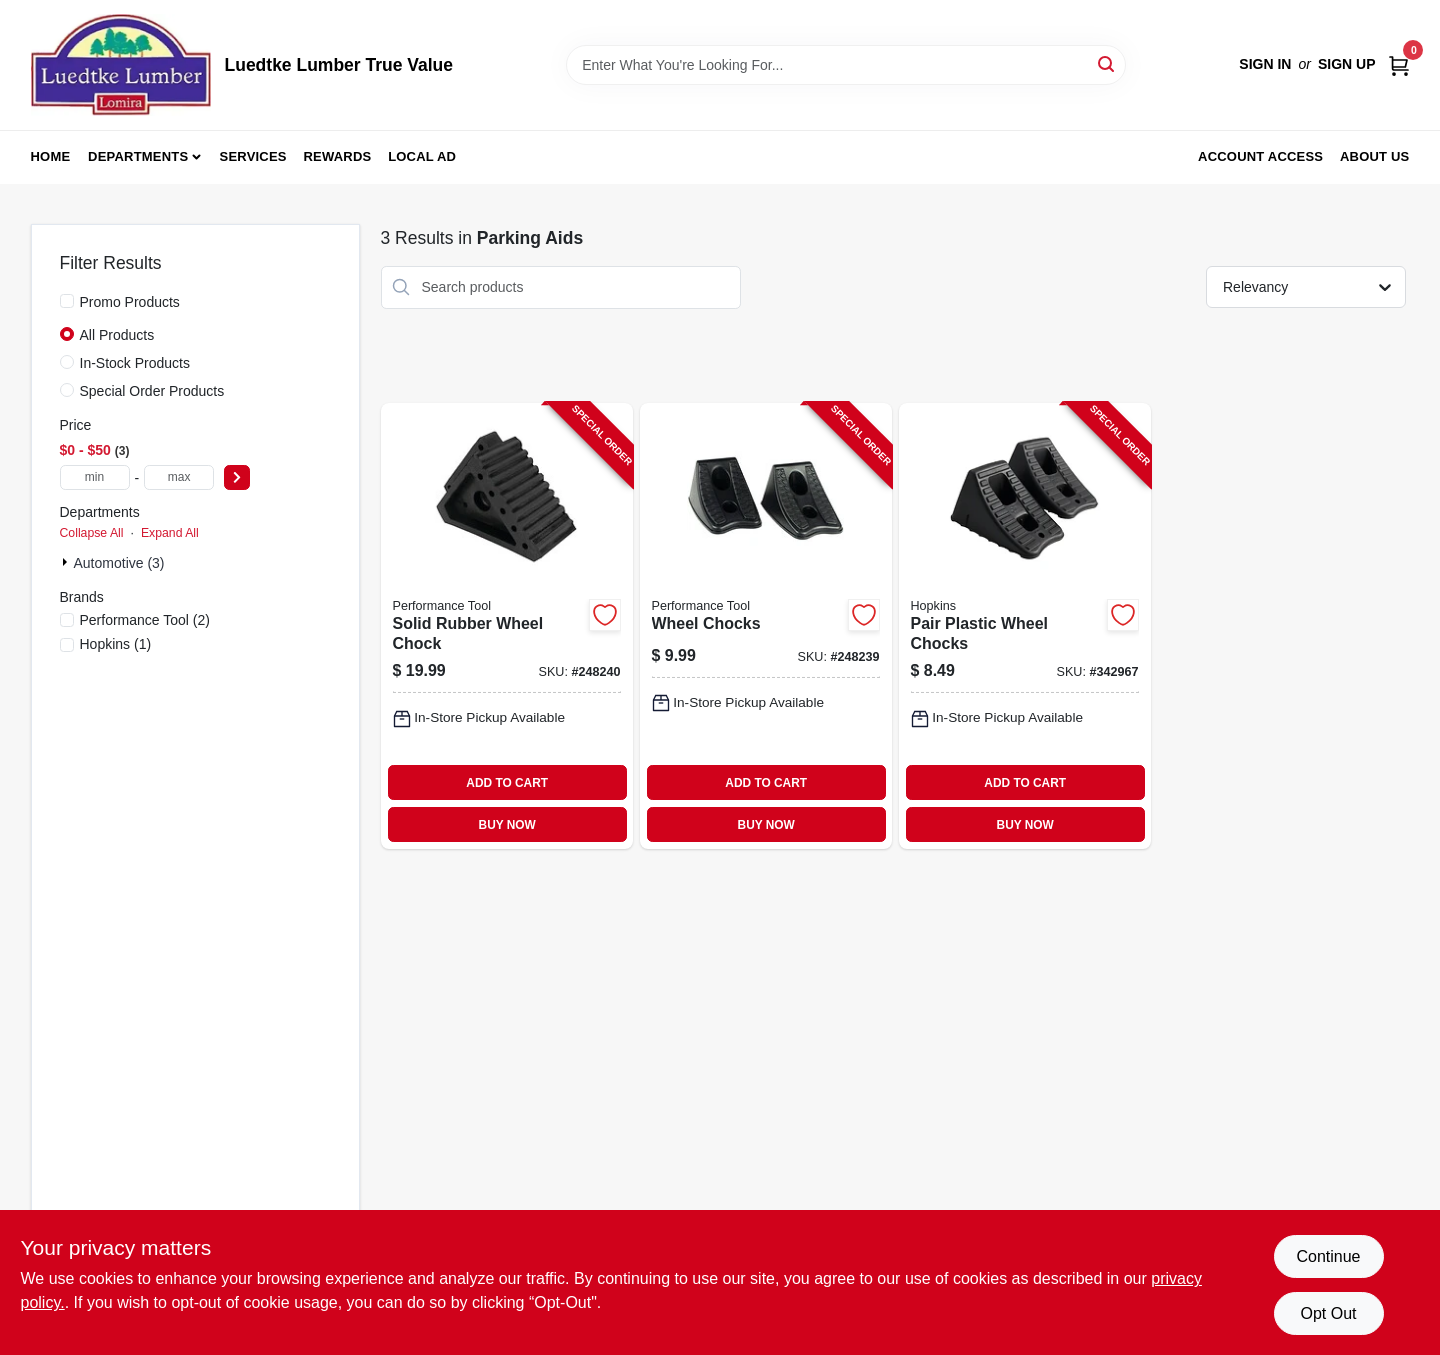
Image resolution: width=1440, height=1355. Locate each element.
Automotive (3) (119, 563)
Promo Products (130, 302)
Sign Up (1347, 64)
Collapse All (92, 533)
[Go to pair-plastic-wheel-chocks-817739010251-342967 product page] (1025, 626)
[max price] (179, 477)
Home (51, 156)
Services (253, 156)
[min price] (95, 477)
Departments (138, 156)
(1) (116, 644)
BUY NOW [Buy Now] (507, 825)
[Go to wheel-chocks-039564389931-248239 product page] (766, 626)
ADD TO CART (507, 783)
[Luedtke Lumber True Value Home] (121, 65)
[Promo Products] (67, 301)
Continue (1328, 1256)
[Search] (1107, 63)
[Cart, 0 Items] (1399, 64)
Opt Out (1328, 1313)
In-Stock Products (135, 363)
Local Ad (422, 156)
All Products (117, 335)
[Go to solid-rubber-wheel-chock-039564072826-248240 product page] (507, 626)
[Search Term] (846, 65)
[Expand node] (67, 562)
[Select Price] (237, 477)
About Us (1375, 156)
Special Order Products (152, 391)
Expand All (170, 533)
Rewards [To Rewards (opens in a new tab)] (338, 156)
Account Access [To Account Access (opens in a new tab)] (1260, 156)
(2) (145, 620)
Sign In (1265, 64)
